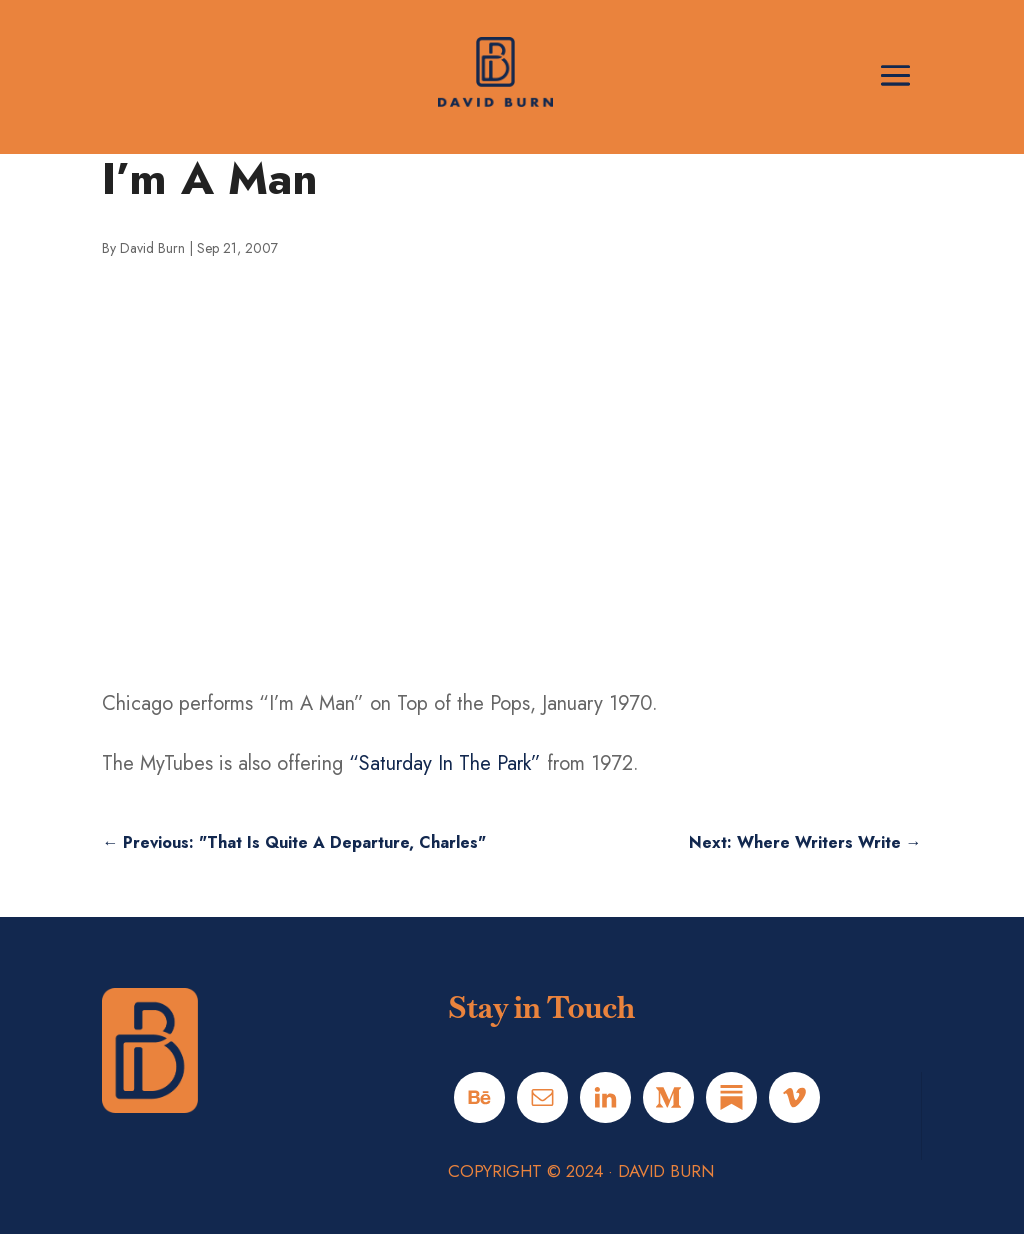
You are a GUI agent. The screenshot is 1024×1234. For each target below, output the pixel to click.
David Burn (152, 248)
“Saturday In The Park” (445, 763)
